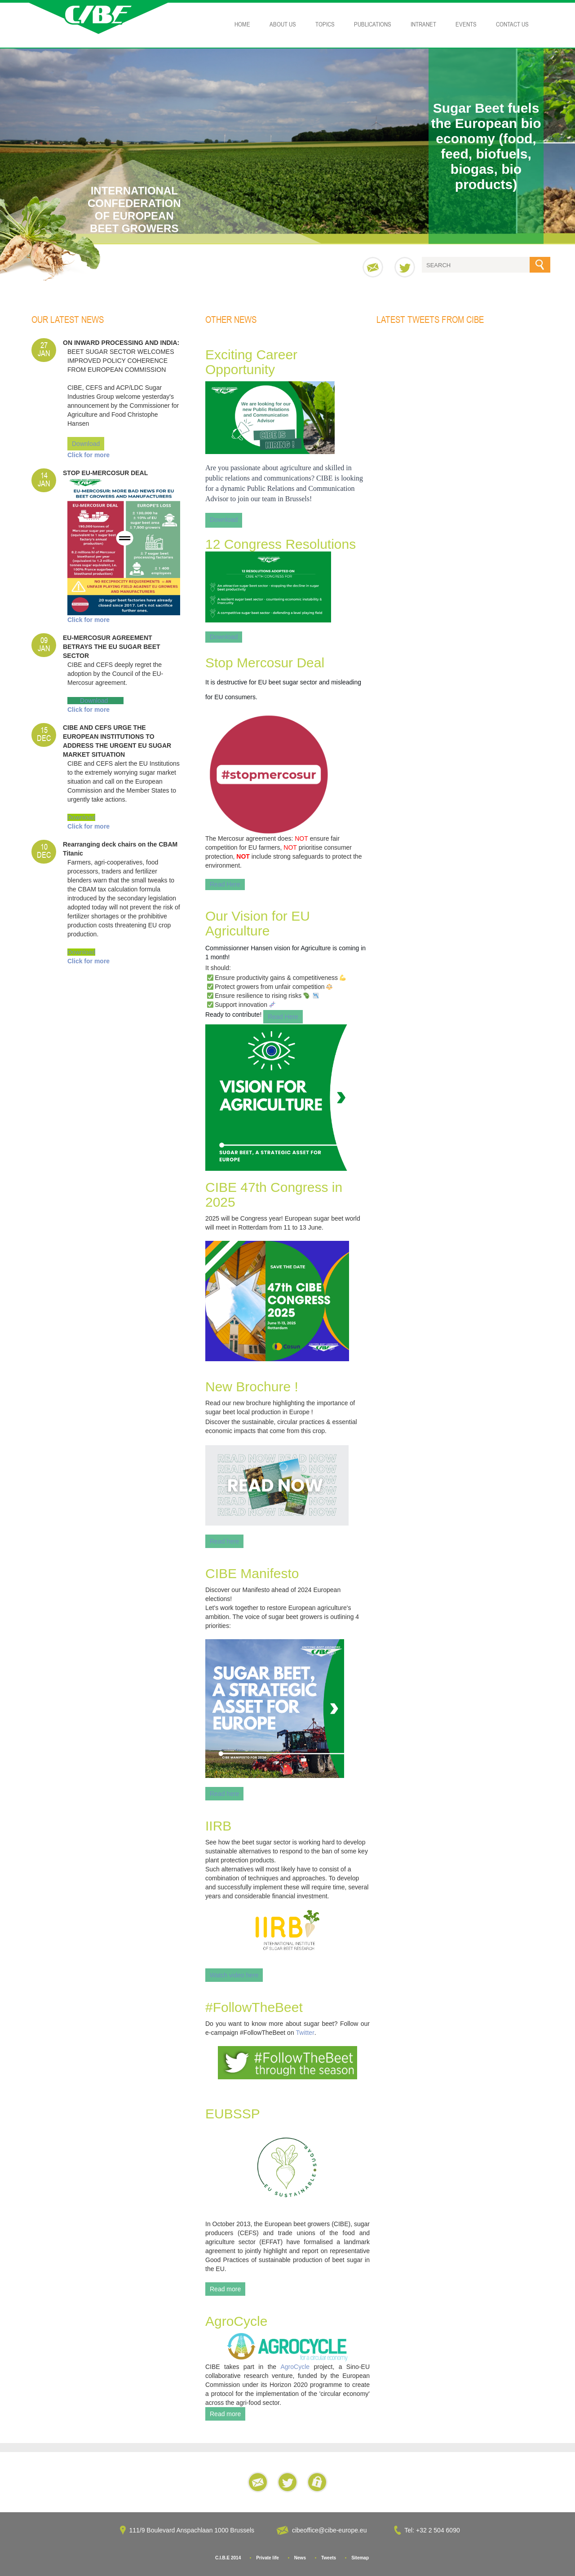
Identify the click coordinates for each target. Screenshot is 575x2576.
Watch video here (234, 1975)
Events (466, 24)
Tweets (328, 2557)
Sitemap (360, 2557)
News (300, 2557)
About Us (283, 24)
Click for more (88, 455)
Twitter (305, 2032)
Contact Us (512, 24)
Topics (325, 24)
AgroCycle (295, 2366)
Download (86, 443)
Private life (267, 2557)
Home (242, 24)
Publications (372, 24)
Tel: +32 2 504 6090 (432, 2530)
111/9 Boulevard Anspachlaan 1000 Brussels (191, 2530)
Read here (224, 1541)
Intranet (423, 24)
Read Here (225, 884)
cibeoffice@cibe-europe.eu (329, 2530)
